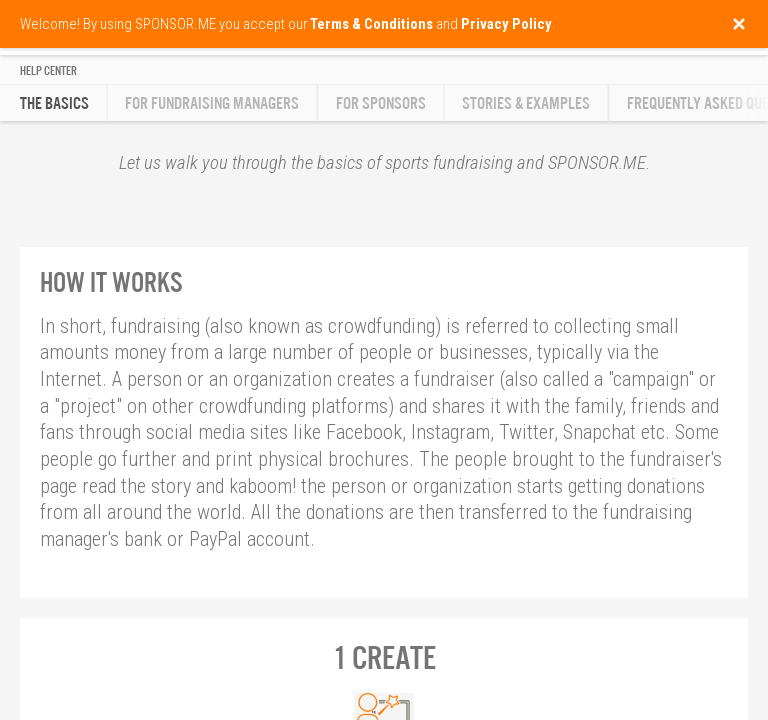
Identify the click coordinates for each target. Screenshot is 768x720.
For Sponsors (381, 103)
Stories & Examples (526, 103)
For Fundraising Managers (212, 103)
